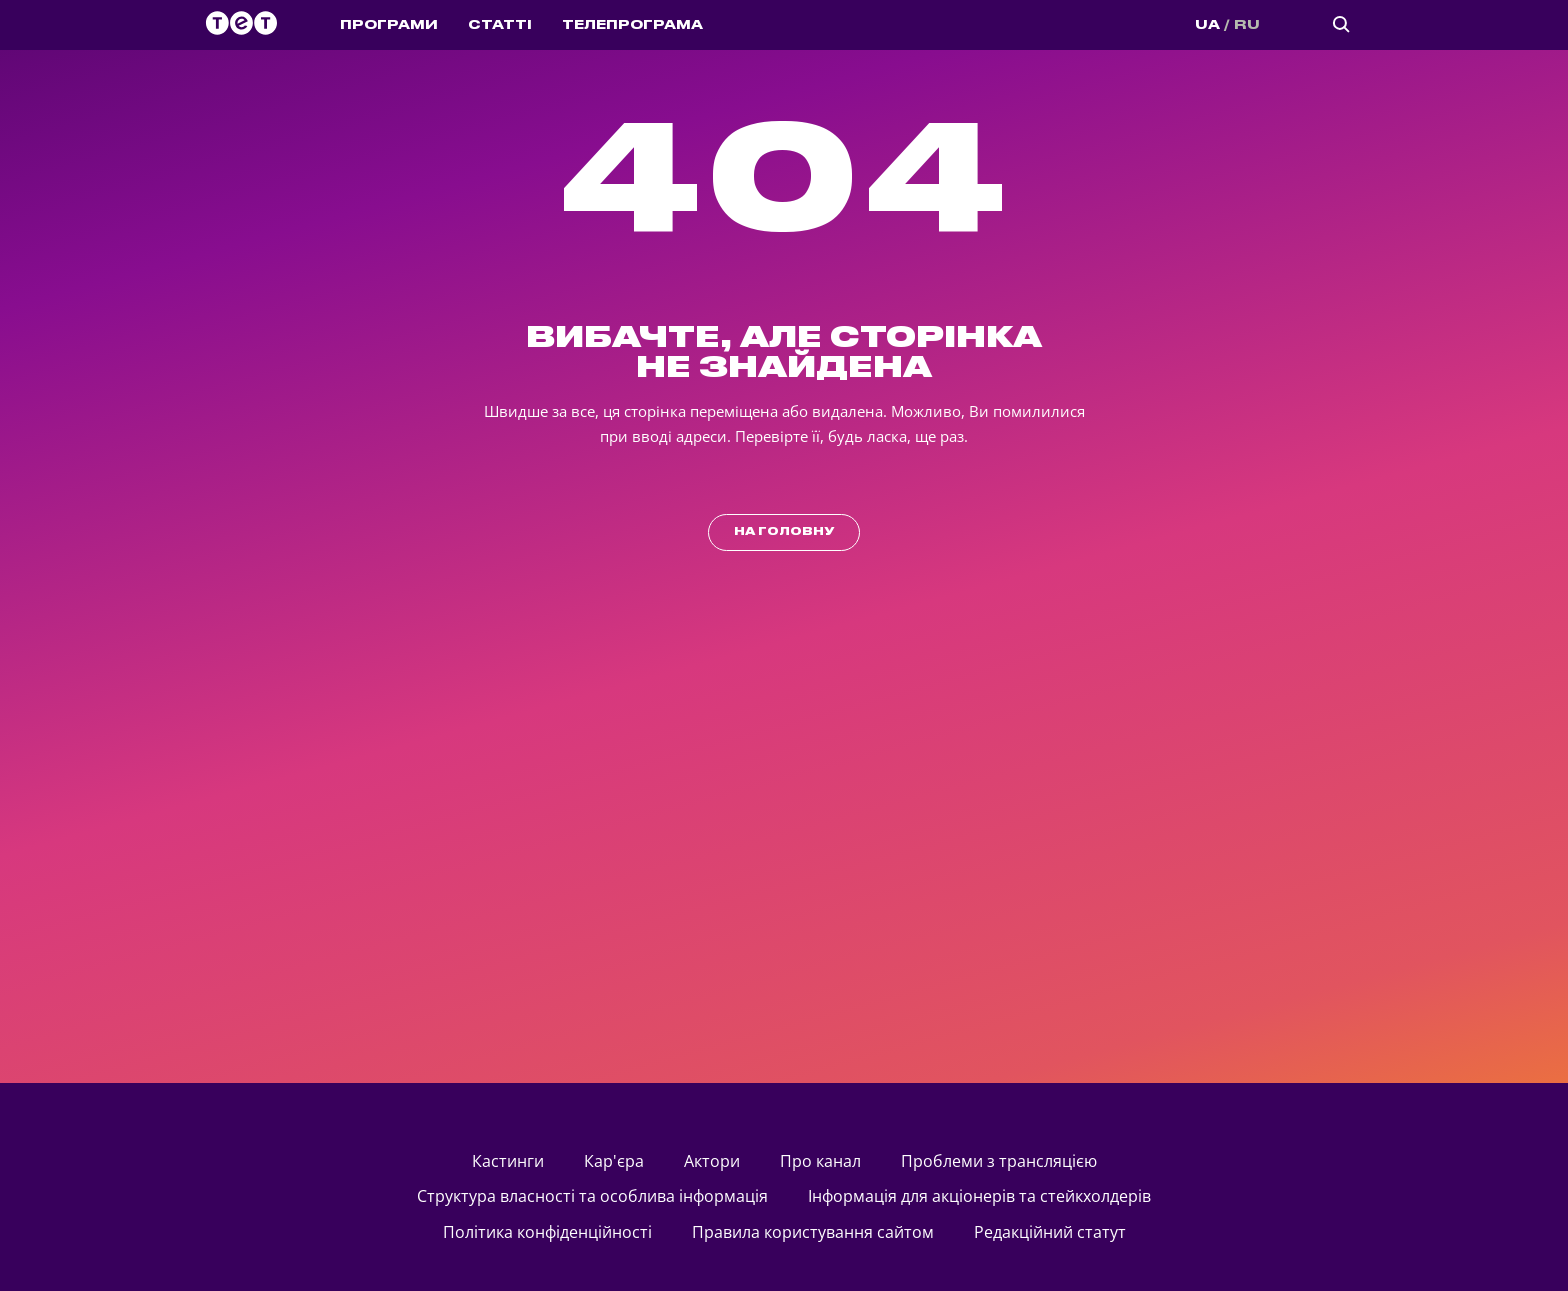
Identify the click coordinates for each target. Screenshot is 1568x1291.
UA (1207, 25)
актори (712, 1161)
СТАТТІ (500, 25)
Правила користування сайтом (813, 1232)
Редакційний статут (1050, 1232)
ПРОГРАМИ (389, 25)
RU (1247, 25)
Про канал (820, 1161)
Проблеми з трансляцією (999, 1161)
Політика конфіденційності (547, 1232)
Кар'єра (614, 1161)
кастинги (508, 1161)
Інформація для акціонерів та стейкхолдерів (979, 1196)
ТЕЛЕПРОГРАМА (632, 25)
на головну (784, 532)
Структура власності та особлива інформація (592, 1196)
